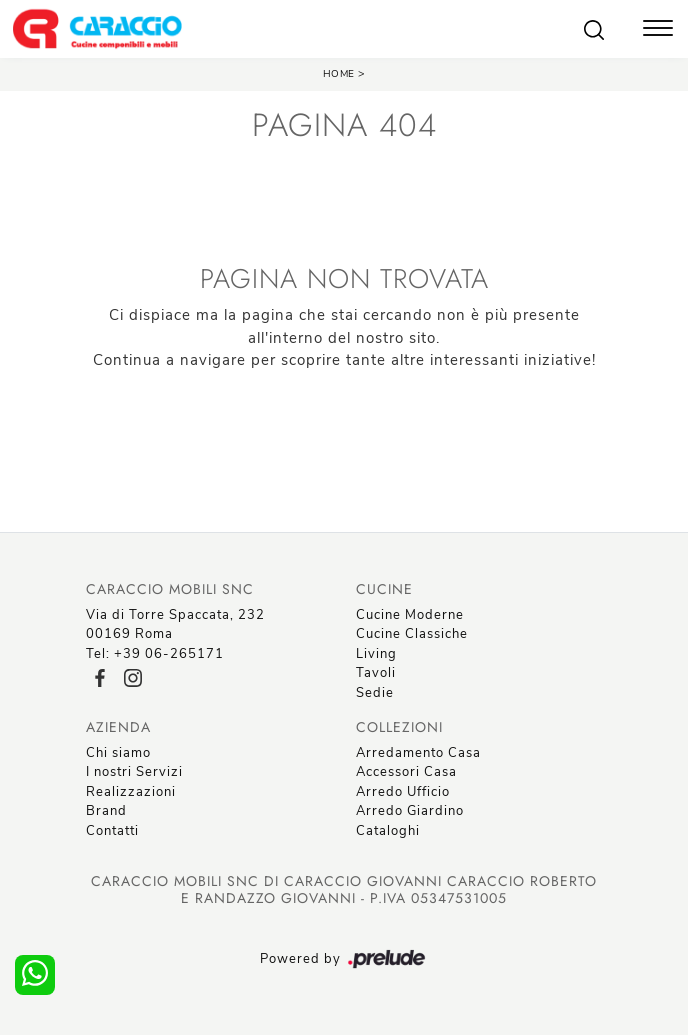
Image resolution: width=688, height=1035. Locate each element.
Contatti (112, 831)
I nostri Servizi (134, 772)
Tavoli (376, 673)
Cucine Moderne (410, 615)
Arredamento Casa (418, 753)
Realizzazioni (131, 792)
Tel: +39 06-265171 (155, 654)
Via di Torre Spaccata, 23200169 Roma (175, 625)
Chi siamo (118, 753)
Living (376, 654)
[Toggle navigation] (658, 30)
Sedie (375, 693)
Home (339, 74)
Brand (106, 811)
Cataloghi (388, 831)
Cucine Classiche (412, 634)
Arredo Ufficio (403, 792)
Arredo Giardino (410, 811)
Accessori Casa (406, 772)
